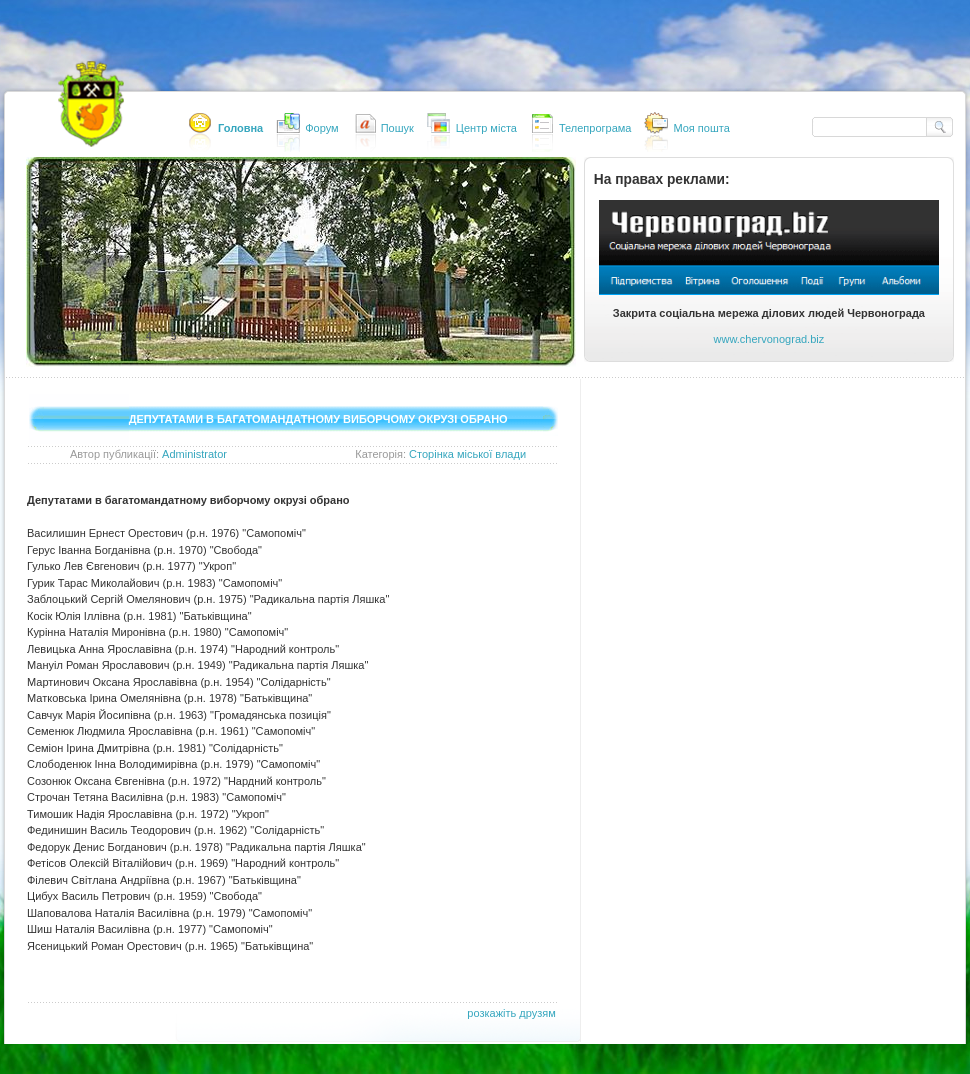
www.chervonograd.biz (769, 339)
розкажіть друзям (511, 1013)
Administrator (194, 454)
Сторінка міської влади (467, 454)
